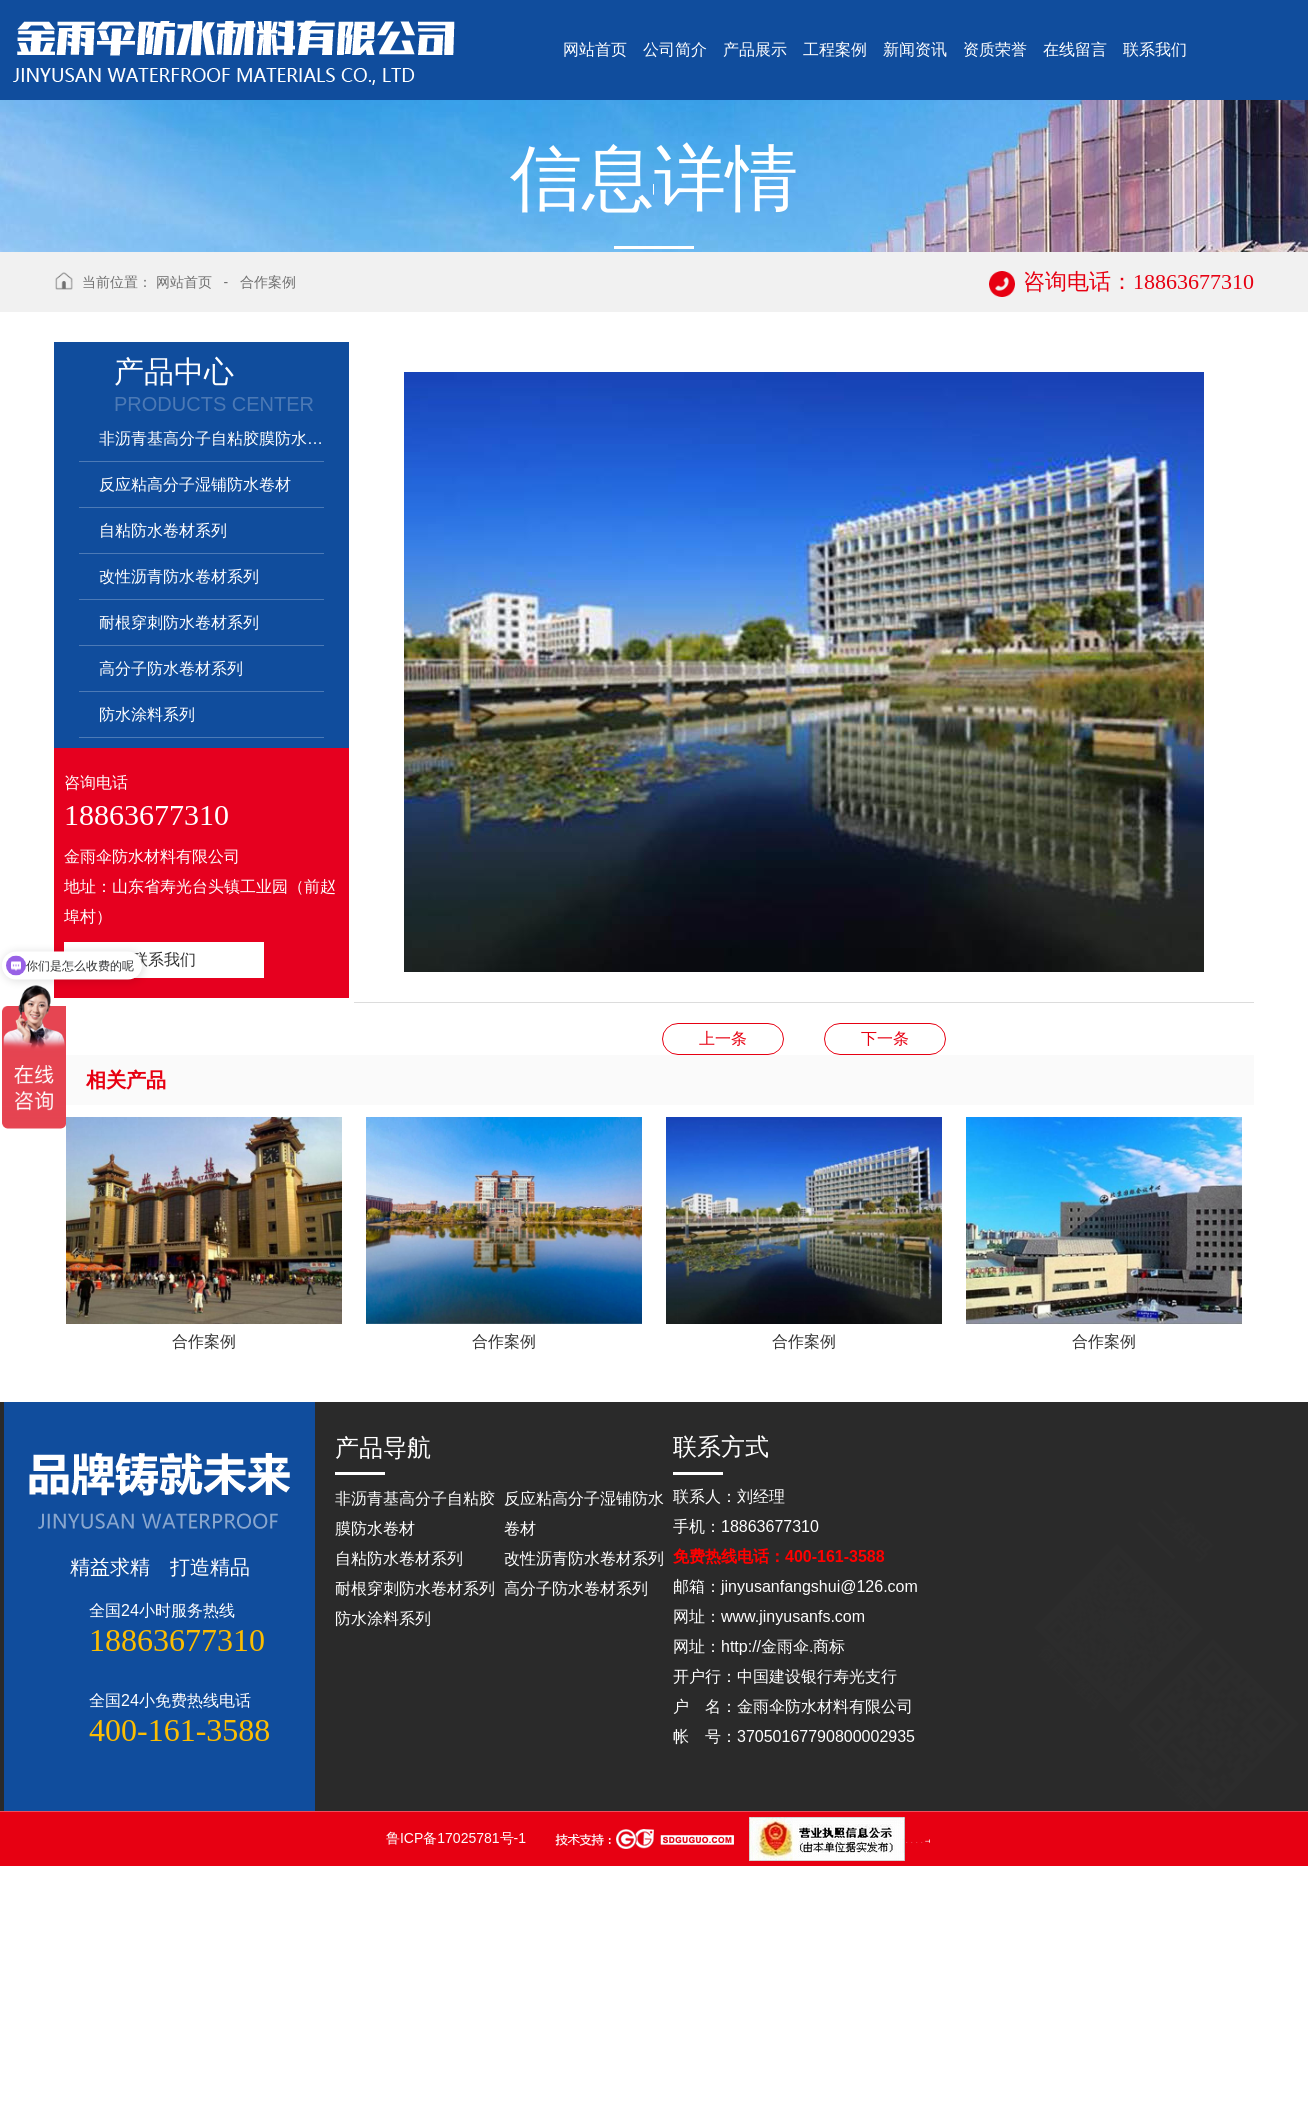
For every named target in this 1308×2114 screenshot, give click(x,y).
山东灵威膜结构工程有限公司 (922, 2088)
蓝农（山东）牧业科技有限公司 (927, 2088)
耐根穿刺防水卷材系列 (179, 870)
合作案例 (268, 530)
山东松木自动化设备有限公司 (912, 2088)
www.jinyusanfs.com (793, 1864)
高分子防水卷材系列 (171, 916)
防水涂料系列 (147, 962)
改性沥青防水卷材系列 (179, 824)
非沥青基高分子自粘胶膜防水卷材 (211, 686)
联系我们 (164, 1207)
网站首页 (184, 530)
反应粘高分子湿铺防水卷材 (195, 732)
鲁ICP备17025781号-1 (458, 2086)
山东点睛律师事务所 (907, 2088)
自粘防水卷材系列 (163, 778)
